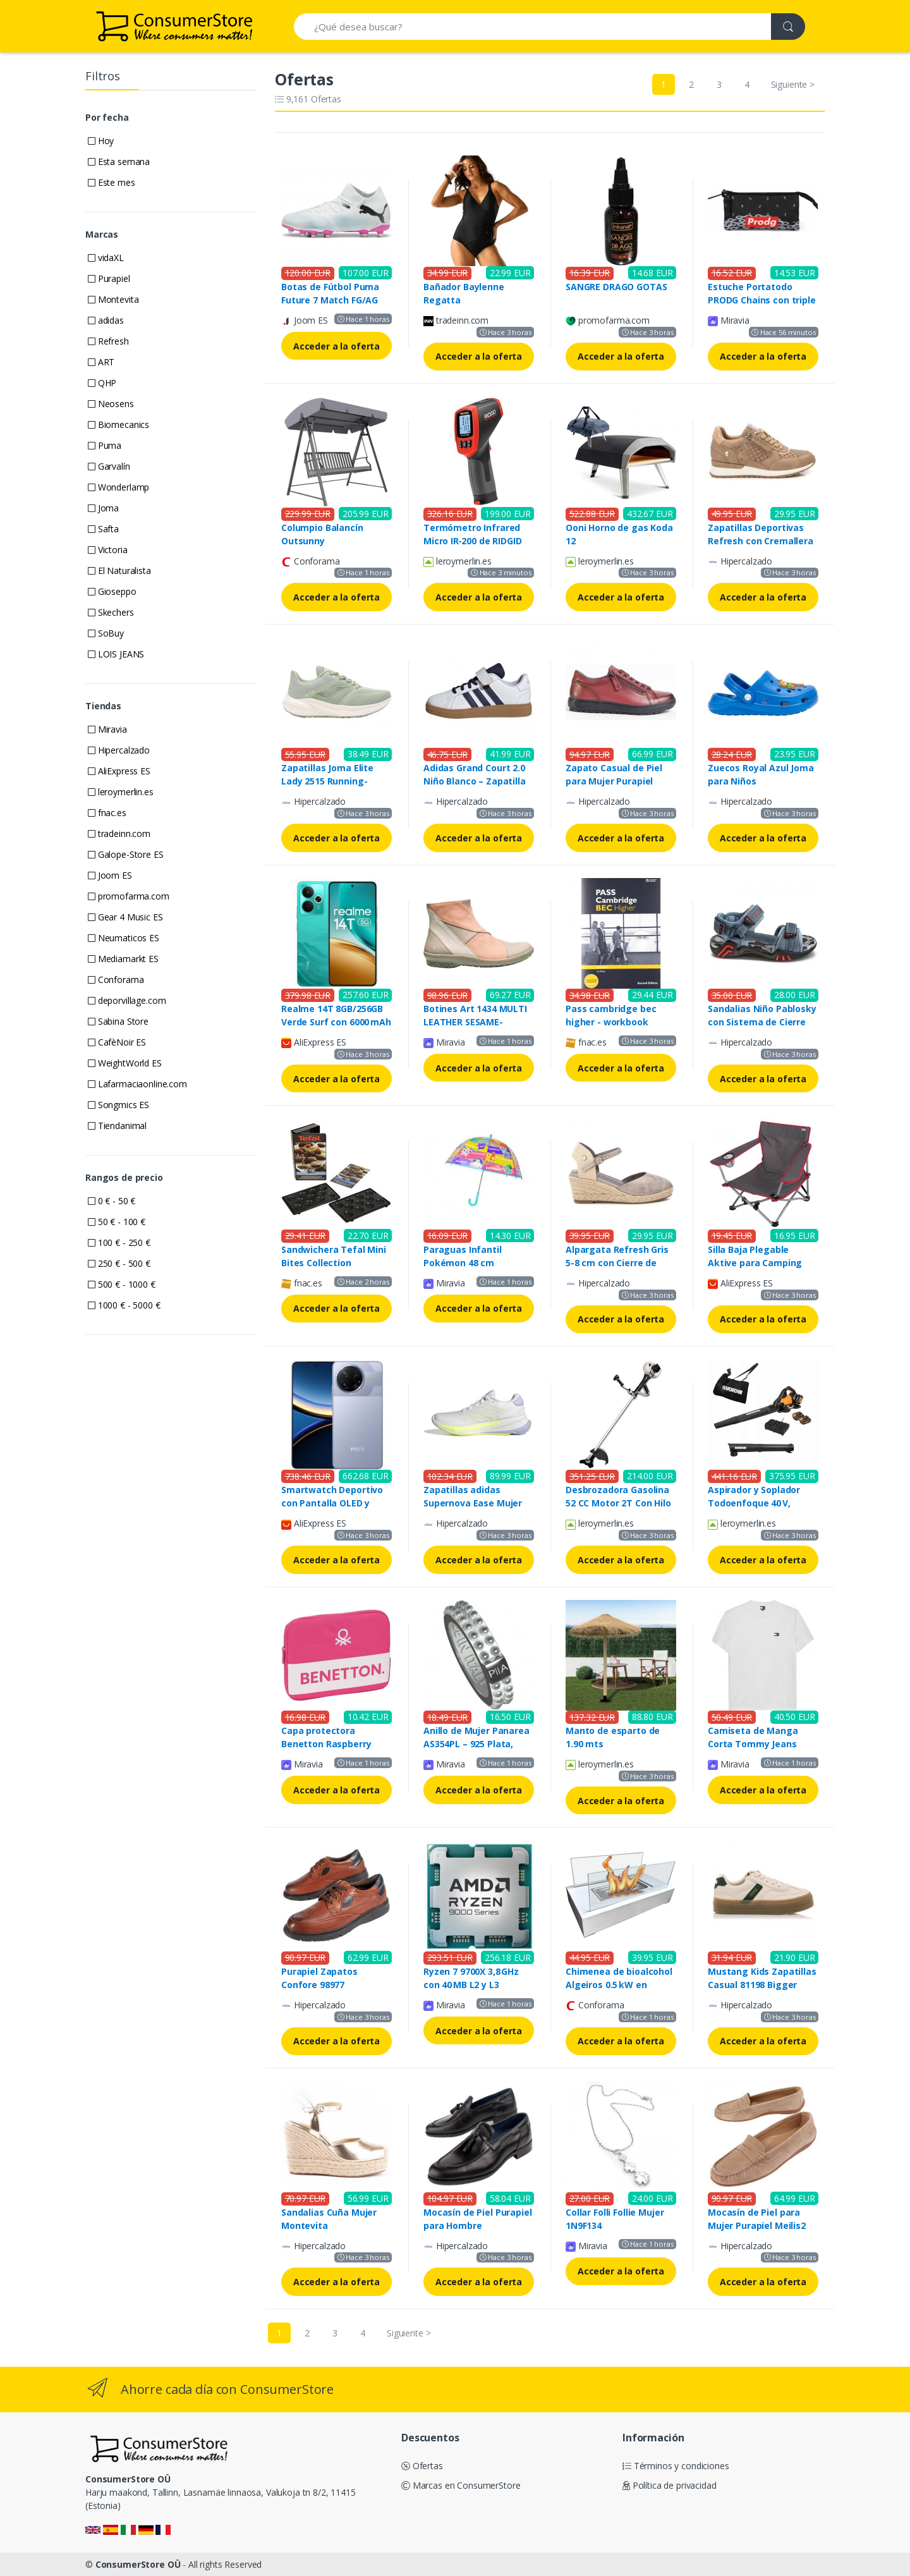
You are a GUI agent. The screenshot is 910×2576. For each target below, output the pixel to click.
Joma (103, 508)
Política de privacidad (669, 2485)
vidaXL (106, 258)
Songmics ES (118, 1105)
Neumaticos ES (123, 938)
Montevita (113, 299)
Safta (103, 529)
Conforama (115, 980)
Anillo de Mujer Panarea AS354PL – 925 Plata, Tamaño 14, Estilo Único (476, 1743)
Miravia (107, 729)
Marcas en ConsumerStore (460, 2485)
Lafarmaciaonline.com (137, 1084)
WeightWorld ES (125, 1063)
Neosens (111, 404)
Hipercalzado (119, 750)
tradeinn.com (119, 833)
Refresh (108, 341)
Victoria (108, 550)
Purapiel (109, 278)
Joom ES (110, 875)
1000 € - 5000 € (124, 1305)
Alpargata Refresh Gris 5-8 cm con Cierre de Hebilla (617, 1262)
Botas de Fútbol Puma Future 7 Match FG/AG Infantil (330, 300)
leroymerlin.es (121, 792)
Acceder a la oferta (336, 346)
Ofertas (422, 2466)
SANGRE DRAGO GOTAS (616, 287)
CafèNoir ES (117, 1042)
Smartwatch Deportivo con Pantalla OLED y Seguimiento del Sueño (332, 1503)
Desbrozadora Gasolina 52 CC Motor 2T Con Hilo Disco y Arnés (618, 1503)
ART (101, 362)
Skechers (111, 612)
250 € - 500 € (119, 1263)
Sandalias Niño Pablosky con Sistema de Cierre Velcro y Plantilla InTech (762, 1022)
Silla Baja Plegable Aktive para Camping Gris (755, 1262)
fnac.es (107, 813)
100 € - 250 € (119, 1242)
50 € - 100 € (116, 1222)
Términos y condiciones (675, 2466)
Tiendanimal (117, 1126)
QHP (102, 383)
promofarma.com (128, 896)
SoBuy (106, 633)
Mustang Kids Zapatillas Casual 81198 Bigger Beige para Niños (762, 1984)
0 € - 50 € (111, 1201)
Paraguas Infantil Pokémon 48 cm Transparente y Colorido (477, 1262)
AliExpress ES (119, 771)
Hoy (101, 141)
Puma (104, 445)
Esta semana (119, 162)
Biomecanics (118, 424)
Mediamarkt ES (123, 959)
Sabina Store (118, 1021)
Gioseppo (112, 591)
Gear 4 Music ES (125, 917)
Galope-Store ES (126, 854)
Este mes (111, 182)
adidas (106, 320)
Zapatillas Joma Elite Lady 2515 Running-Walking (327, 781)
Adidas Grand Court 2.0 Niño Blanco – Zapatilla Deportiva (474, 781)
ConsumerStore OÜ (138, 2564)
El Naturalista (119, 571)
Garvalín (109, 466)
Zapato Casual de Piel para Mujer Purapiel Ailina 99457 (614, 781)
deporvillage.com (127, 1000)
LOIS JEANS (116, 654)
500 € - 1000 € (121, 1284)
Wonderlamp (118, 487)
